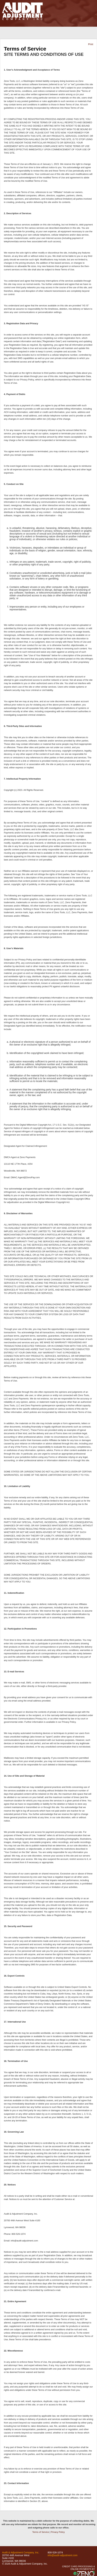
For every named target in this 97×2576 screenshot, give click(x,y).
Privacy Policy (58, 2532)
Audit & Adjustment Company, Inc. (20, 2552)
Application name (22, 11)
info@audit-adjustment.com (63, 2555)
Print (90, 44)
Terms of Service (40, 2532)
